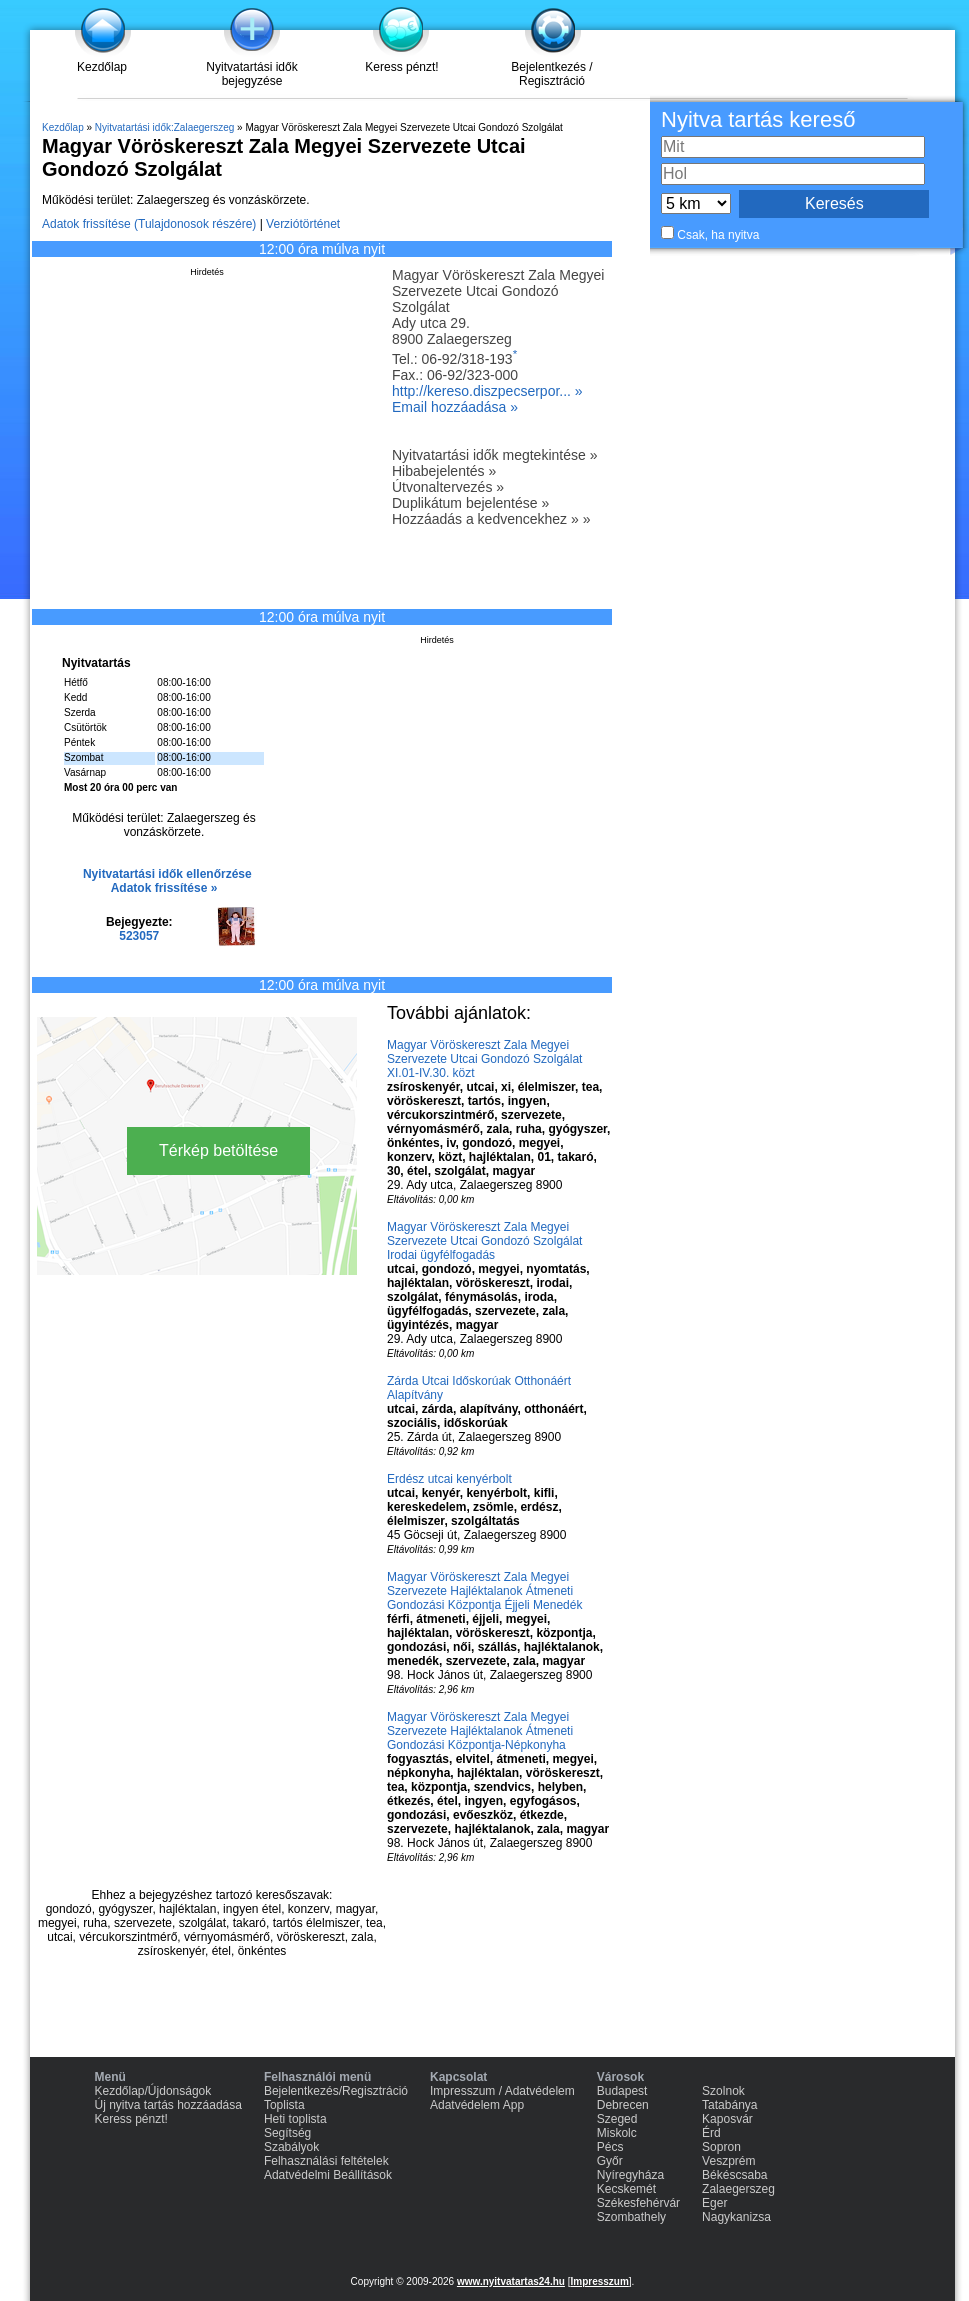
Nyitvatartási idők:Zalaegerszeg (165, 127)
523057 (139, 936)
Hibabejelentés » (444, 471)
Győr (610, 2161)
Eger (714, 2203)
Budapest (622, 2091)
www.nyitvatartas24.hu (511, 2281)
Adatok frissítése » (164, 888)
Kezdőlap (102, 67)
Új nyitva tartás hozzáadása (168, 2105)
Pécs (610, 2147)
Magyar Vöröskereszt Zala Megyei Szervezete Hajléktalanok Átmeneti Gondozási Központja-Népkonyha (480, 1731)
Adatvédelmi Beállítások (328, 2175)
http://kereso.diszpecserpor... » (487, 391)
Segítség (287, 2133)
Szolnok (723, 2091)
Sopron (721, 2147)
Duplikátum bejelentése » (470, 503)
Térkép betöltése (218, 1150)
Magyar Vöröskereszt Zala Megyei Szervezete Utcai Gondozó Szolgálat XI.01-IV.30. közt (484, 1059)
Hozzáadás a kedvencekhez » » (491, 519)
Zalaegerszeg (738, 2189)
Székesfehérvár (638, 2203)
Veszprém (728, 2161)
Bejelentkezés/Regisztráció (336, 2091)
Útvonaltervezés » (448, 487)
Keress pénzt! (401, 67)
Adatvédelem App (477, 2105)
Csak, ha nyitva (718, 235)
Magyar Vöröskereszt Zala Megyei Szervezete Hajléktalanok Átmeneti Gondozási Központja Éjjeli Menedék (484, 1591)
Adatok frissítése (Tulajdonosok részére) (149, 224)
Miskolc (617, 2133)
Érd (711, 2133)
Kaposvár (727, 2119)
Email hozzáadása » (455, 407)
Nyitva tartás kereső (758, 119)
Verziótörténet (303, 224)
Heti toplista (295, 2119)
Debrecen (623, 2105)
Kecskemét (626, 2189)
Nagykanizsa (736, 2217)
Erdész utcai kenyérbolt (449, 1479)
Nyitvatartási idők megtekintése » (494, 455)
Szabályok (291, 2147)
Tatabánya (729, 2105)
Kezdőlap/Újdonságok (153, 2091)
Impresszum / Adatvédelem (502, 2091)
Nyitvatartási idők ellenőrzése (167, 874)
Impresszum (599, 2281)
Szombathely (631, 2217)
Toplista (284, 2105)
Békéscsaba (734, 2175)
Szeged (617, 2119)
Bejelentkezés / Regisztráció (551, 74)
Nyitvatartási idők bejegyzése (251, 74)
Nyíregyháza (630, 2175)
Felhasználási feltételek (326, 2161)
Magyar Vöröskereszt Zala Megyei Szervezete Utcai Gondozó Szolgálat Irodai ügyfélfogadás (484, 1241)
